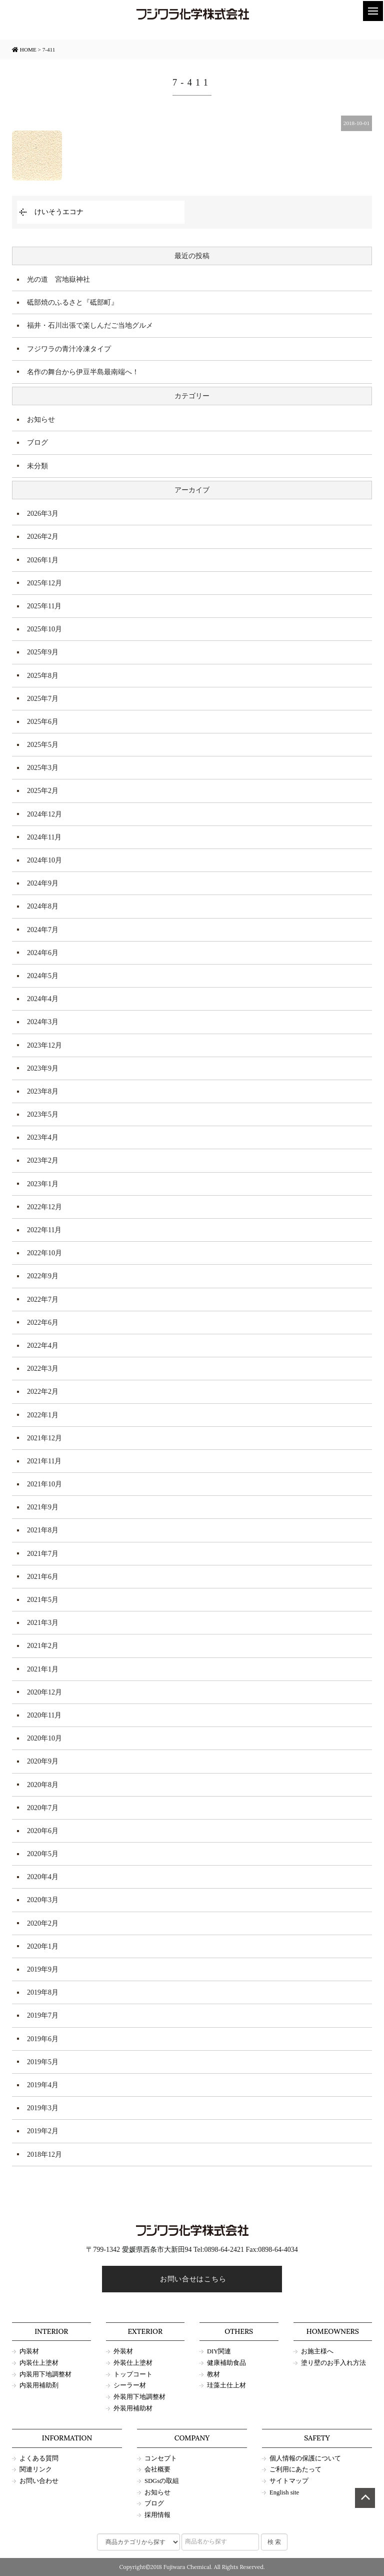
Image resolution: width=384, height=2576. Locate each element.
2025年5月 (42, 744)
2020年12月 (44, 1692)
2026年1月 (42, 560)
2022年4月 (42, 1345)
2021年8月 (42, 1530)
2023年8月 (42, 1091)
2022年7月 (42, 1299)
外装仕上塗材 (133, 2362)
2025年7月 (42, 698)
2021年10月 (44, 1484)
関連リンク (36, 2469)
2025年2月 (42, 790)
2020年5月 (42, 1854)
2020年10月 (44, 1738)
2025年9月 (42, 652)
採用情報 (157, 2514)
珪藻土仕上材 (226, 2385)
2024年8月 (42, 906)
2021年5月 (42, 1599)
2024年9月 (42, 883)
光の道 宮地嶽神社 (58, 279)
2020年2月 (42, 1923)
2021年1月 (42, 1669)
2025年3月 (42, 767)
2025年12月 (44, 583)
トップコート (133, 2374)
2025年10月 (44, 629)
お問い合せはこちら (192, 2279)
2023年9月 (42, 1068)
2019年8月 (42, 1992)
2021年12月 (44, 1438)
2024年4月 (42, 999)
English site (284, 2492)
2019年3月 (42, 2108)
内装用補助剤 (39, 2385)
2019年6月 (42, 2039)
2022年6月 (42, 1322)
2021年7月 (42, 1553)
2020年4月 (42, 1877)
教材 (213, 2374)
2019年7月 (42, 2015)
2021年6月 (42, 1576)
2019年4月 (42, 2085)
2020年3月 (42, 1900)
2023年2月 (42, 1160)
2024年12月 (44, 814)
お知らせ (41, 419)
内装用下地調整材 (46, 2374)
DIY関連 (219, 2351)
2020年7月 (42, 1808)
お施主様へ (317, 2351)
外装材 (123, 2351)
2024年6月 (42, 953)
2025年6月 (42, 721)
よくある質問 (39, 2458)
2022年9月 (42, 1276)
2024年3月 (42, 1022)
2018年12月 (44, 2154)
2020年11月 (44, 1715)
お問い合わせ (39, 2480)
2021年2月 (42, 1645)
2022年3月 (42, 1368)
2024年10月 (44, 860)
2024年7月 (42, 930)
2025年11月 (44, 606)
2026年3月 (42, 513)
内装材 (29, 2351)
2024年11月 (44, 837)
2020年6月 (42, 1831)
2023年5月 (42, 1114)
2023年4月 (42, 1137)
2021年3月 (42, 1622)
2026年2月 (42, 536)
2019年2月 (42, 2131)
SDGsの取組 (161, 2480)
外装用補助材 (133, 2408)
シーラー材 (130, 2385)
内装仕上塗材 (39, 2362)
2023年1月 (42, 1184)
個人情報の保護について (305, 2458)
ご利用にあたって (296, 2469)
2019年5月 (42, 2062)
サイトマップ (289, 2480)
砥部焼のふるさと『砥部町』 (72, 302)
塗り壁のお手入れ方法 (333, 2362)
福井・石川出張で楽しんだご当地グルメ (90, 325)
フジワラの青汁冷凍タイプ (69, 349)
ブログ (37, 442)
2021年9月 (42, 1507)
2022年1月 (42, 1415)
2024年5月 (42, 976)
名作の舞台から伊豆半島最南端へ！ (83, 372)
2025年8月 (42, 675)
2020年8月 (42, 1785)
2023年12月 (44, 1045)
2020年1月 (42, 1946)
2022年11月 (44, 1230)
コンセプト (160, 2458)
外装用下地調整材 (140, 2396)
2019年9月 (42, 1969)
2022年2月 (42, 1391)
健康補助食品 (226, 2362)
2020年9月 (42, 1761)
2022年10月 (44, 1253)
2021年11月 (44, 1461)
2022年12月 (44, 1207)
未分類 (37, 466)
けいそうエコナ (59, 212)
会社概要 (157, 2469)
